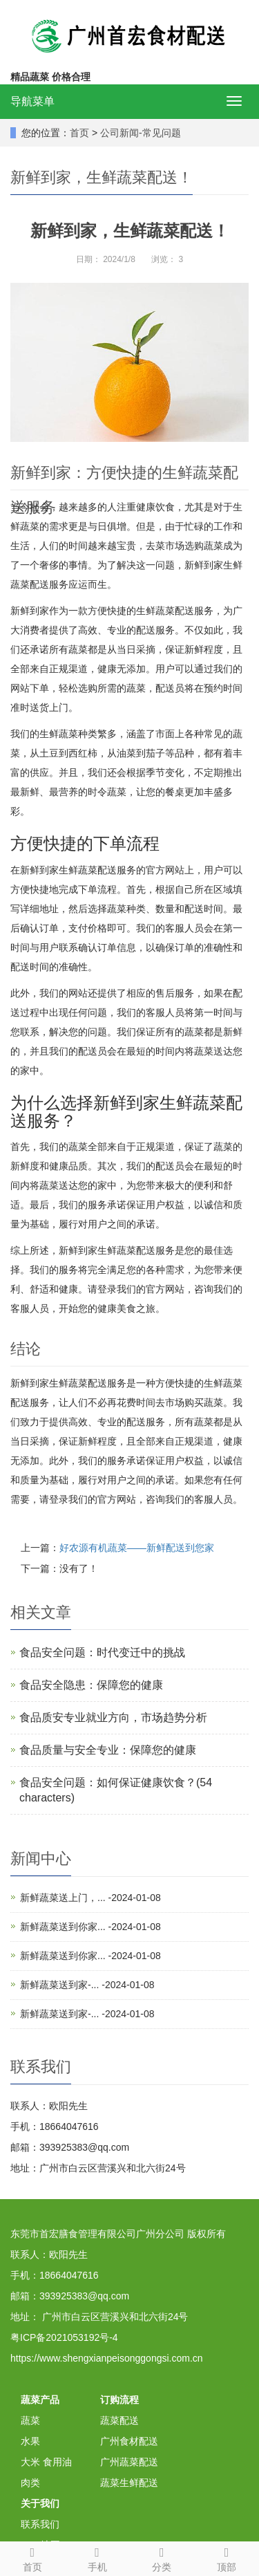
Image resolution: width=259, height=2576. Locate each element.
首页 (79, 132)
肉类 (30, 2482)
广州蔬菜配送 (129, 2461)
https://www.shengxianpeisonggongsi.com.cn (106, 2358)
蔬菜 (30, 2420)
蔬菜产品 (40, 2399)
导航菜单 (32, 101)
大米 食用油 (46, 2461)
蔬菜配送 (119, 2420)
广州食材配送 (129, 2441)
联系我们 (40, 2524)
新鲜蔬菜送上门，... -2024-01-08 (90, 1897)
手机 (97, 2557)
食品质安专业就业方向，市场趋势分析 (113, 1717)
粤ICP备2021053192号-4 (64, 2337)
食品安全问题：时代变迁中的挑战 (102, 1652)
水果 (30, 2441)
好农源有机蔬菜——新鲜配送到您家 (136, 1547)
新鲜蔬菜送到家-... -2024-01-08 (87, 1984)
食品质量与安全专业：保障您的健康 (107, 1750)
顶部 (226, 2557)
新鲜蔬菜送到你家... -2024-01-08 (90, 1926)
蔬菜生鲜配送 (129, 2482)
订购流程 (119, 2399)
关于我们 (40, 2503)
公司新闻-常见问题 (140, 132)
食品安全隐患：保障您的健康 (91, 1685)
